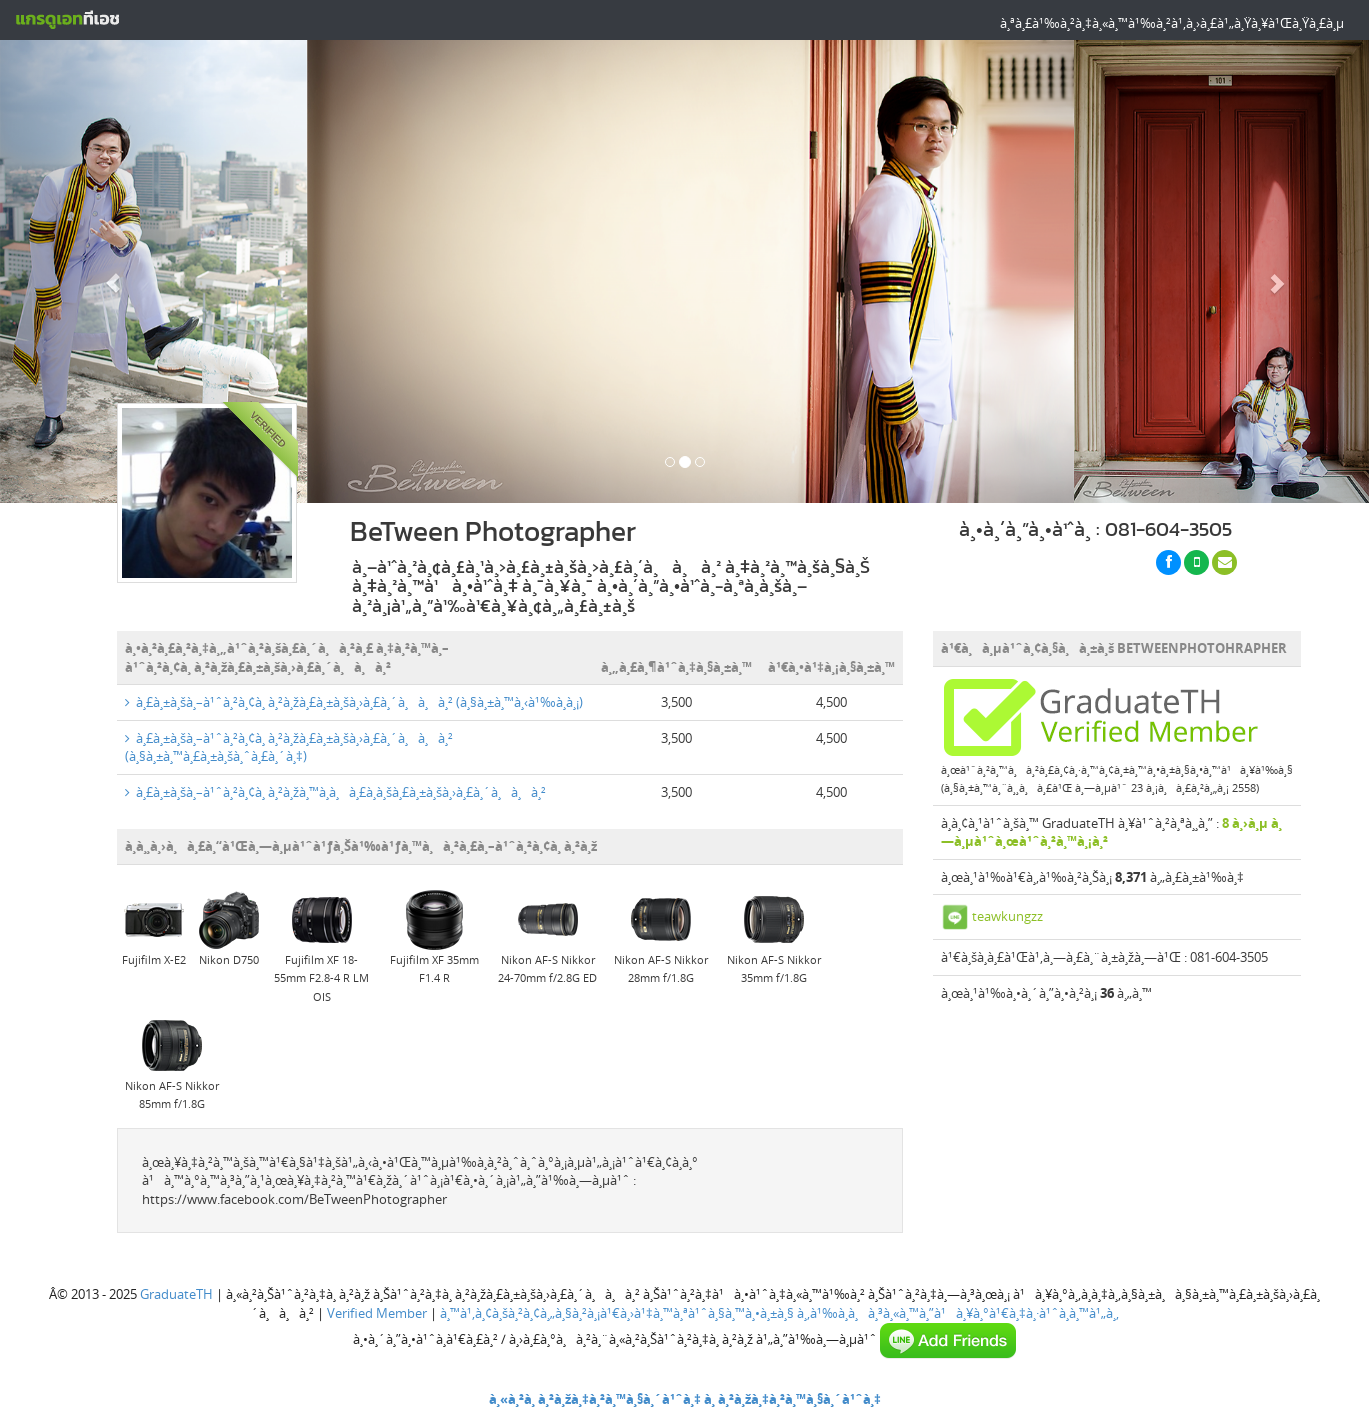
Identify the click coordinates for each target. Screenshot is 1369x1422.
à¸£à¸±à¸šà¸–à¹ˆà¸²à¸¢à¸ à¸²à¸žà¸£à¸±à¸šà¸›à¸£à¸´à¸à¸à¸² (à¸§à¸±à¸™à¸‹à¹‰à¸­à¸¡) (354, 702)
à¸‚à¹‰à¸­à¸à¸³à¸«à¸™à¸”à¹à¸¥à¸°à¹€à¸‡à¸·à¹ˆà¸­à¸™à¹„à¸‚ (958, 1313)
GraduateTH (176, 1294)
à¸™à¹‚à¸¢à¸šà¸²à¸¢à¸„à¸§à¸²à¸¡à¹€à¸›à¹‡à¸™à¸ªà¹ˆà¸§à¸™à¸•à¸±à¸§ (617, 1313)
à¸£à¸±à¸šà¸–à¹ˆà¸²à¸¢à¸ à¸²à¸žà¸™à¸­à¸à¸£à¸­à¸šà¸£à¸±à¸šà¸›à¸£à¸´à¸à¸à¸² (335, 792)
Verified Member (377, 1313)
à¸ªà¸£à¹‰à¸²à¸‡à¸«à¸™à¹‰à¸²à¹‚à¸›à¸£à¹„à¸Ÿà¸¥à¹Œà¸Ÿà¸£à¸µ (1172, 23)
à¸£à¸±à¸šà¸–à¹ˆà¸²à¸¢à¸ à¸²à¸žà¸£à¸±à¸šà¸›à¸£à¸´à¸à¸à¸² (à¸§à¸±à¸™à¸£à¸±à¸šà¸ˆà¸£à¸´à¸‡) (289, 747)
